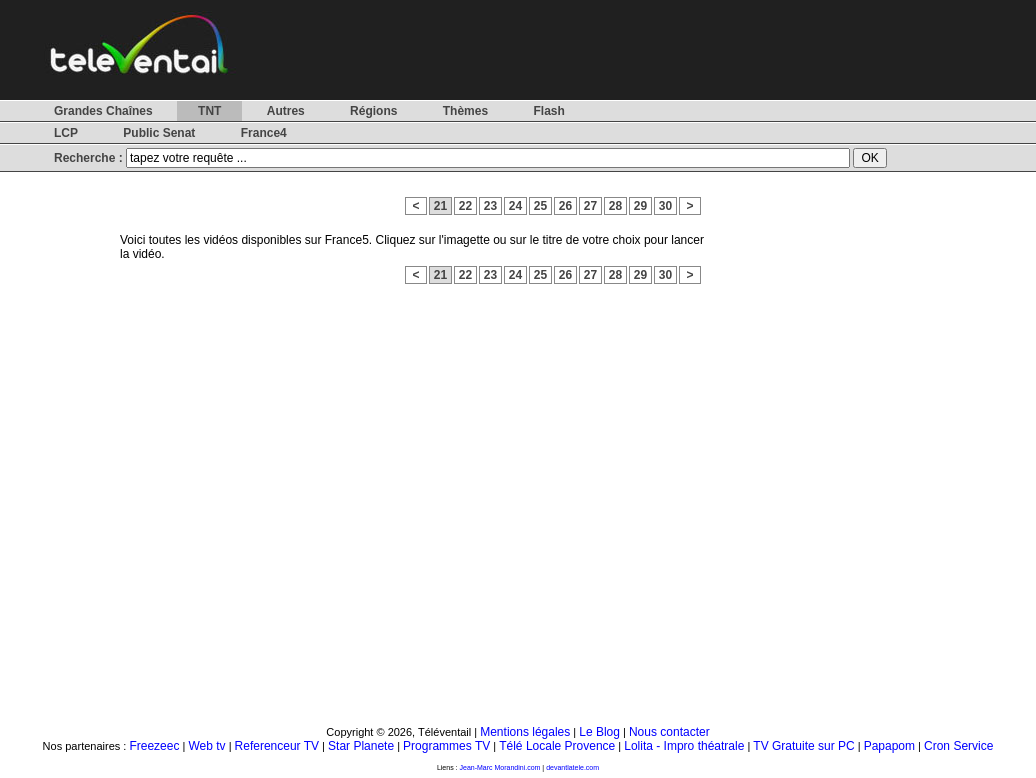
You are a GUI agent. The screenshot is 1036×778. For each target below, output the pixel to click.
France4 (264, 133)
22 (465, 206)
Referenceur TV (277, 746)
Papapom (889, 746)
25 (540, 206)
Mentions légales (525, 732)
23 (490, 206)
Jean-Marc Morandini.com (500, 767)
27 (590, 206)
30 (665, 206)
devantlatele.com (572, 767)
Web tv (206, 746)
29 (640, 206)
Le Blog (599, 732)
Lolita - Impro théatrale (684, 746)
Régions (373, 111)
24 (515, 206)
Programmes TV (446, 746)
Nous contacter (669, 732)
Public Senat (159, 133)
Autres (286, 111)
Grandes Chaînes (103, 111)
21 (440, 206)
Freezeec (154, 746)
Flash (548, 111)
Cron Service (958, 746)
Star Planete (361, 746)
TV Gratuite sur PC (803, 746)
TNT (209, 111)
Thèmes (465, 111)
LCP (66, 133)
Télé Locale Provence (557, 746)
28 (615, 206)
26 (565, 206)
